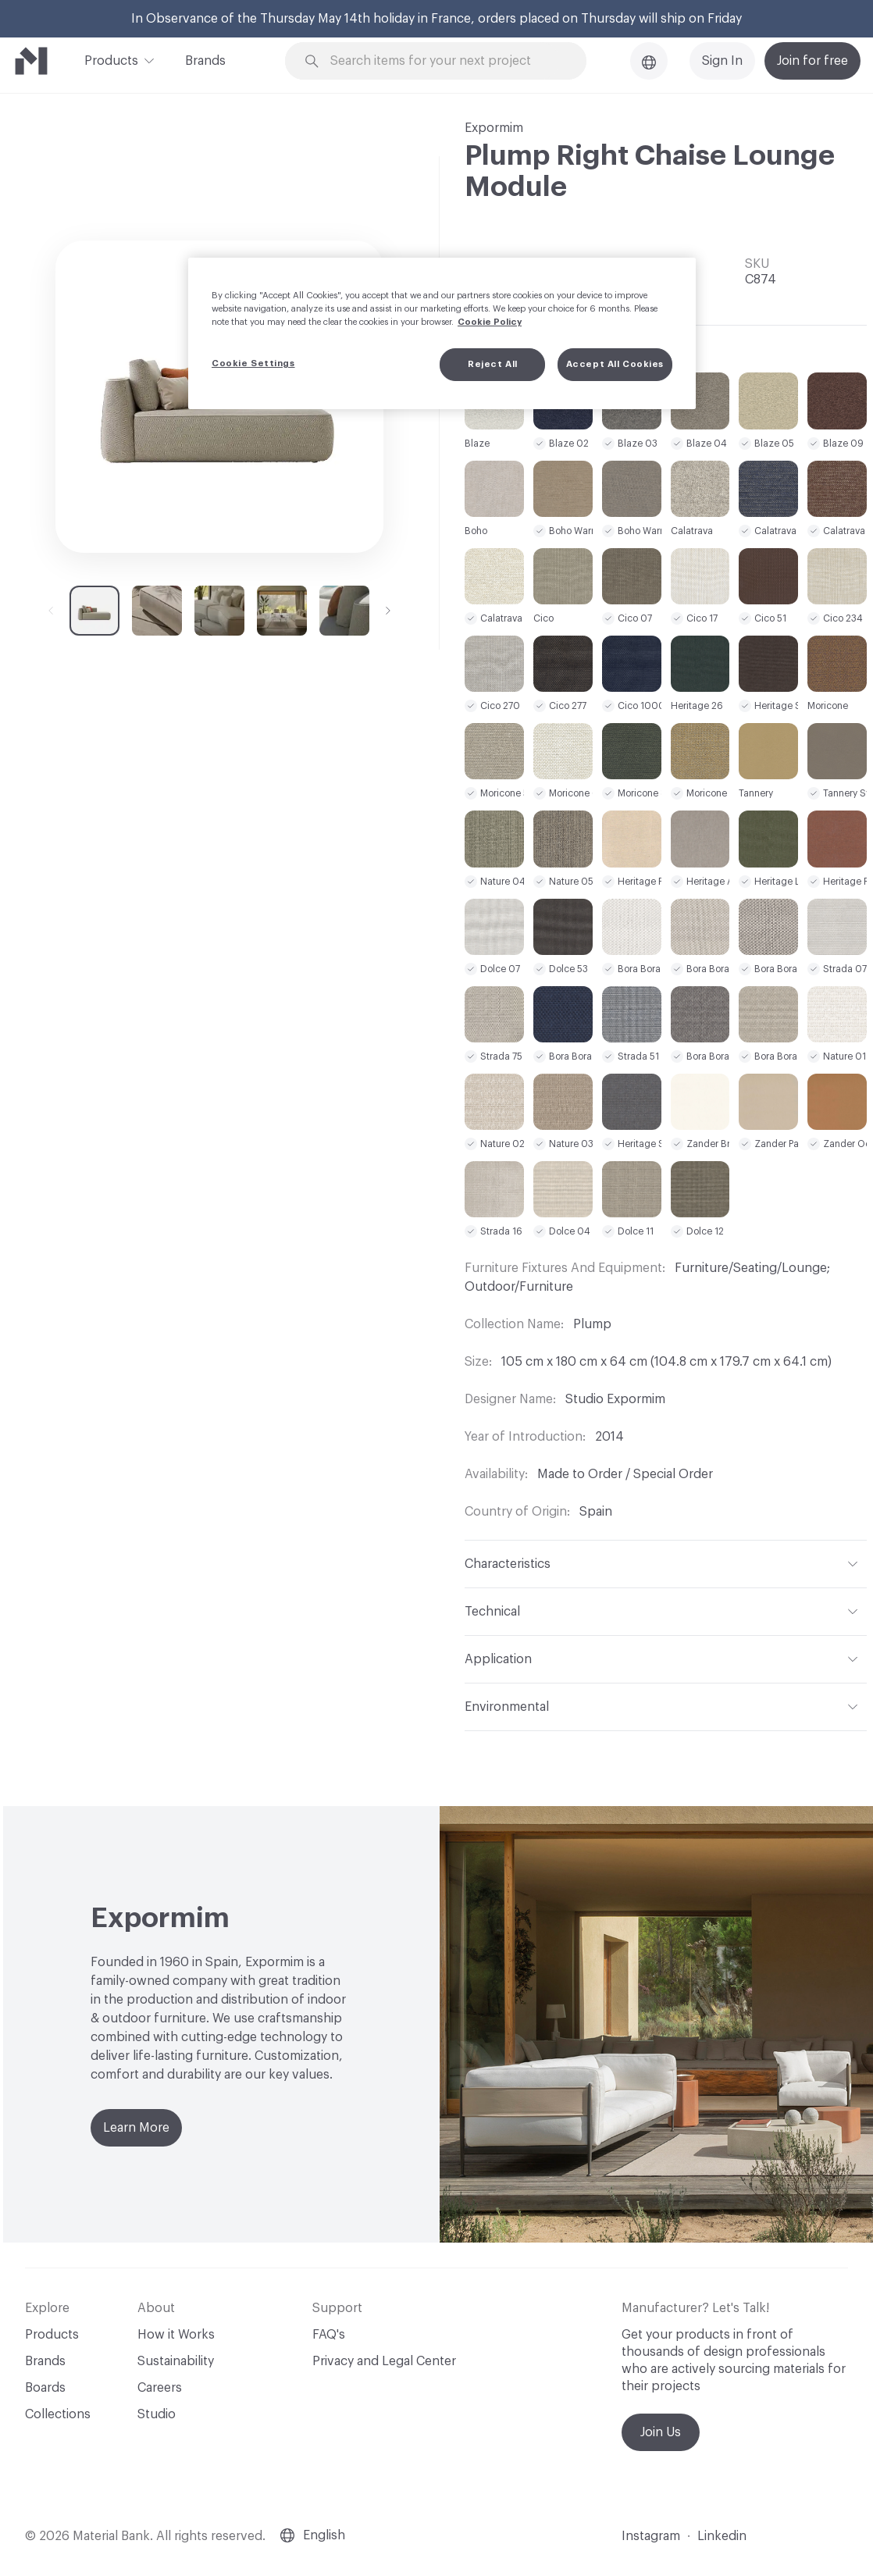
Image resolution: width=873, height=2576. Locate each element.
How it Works (176, 2334)
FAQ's (328, 2334)
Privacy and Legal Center (384, 2361)
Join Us (660, 2432)
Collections (58, 2414)
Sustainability (175, 2361)
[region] (442, 333)
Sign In (722, 61)
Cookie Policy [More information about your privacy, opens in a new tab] (490, 322)
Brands (205, 61)
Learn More (136, 2128)
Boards (45, 2388)
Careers (159, 2388)
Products (111, 59)
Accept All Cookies (615, 364)
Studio (156, 2414)
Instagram (651, 2536)
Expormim (494, 128)
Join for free (812, 61)
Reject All (493, 364)
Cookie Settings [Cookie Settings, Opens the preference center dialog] (253, 363)
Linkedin (722, 2536)
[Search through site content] (444, 61)
